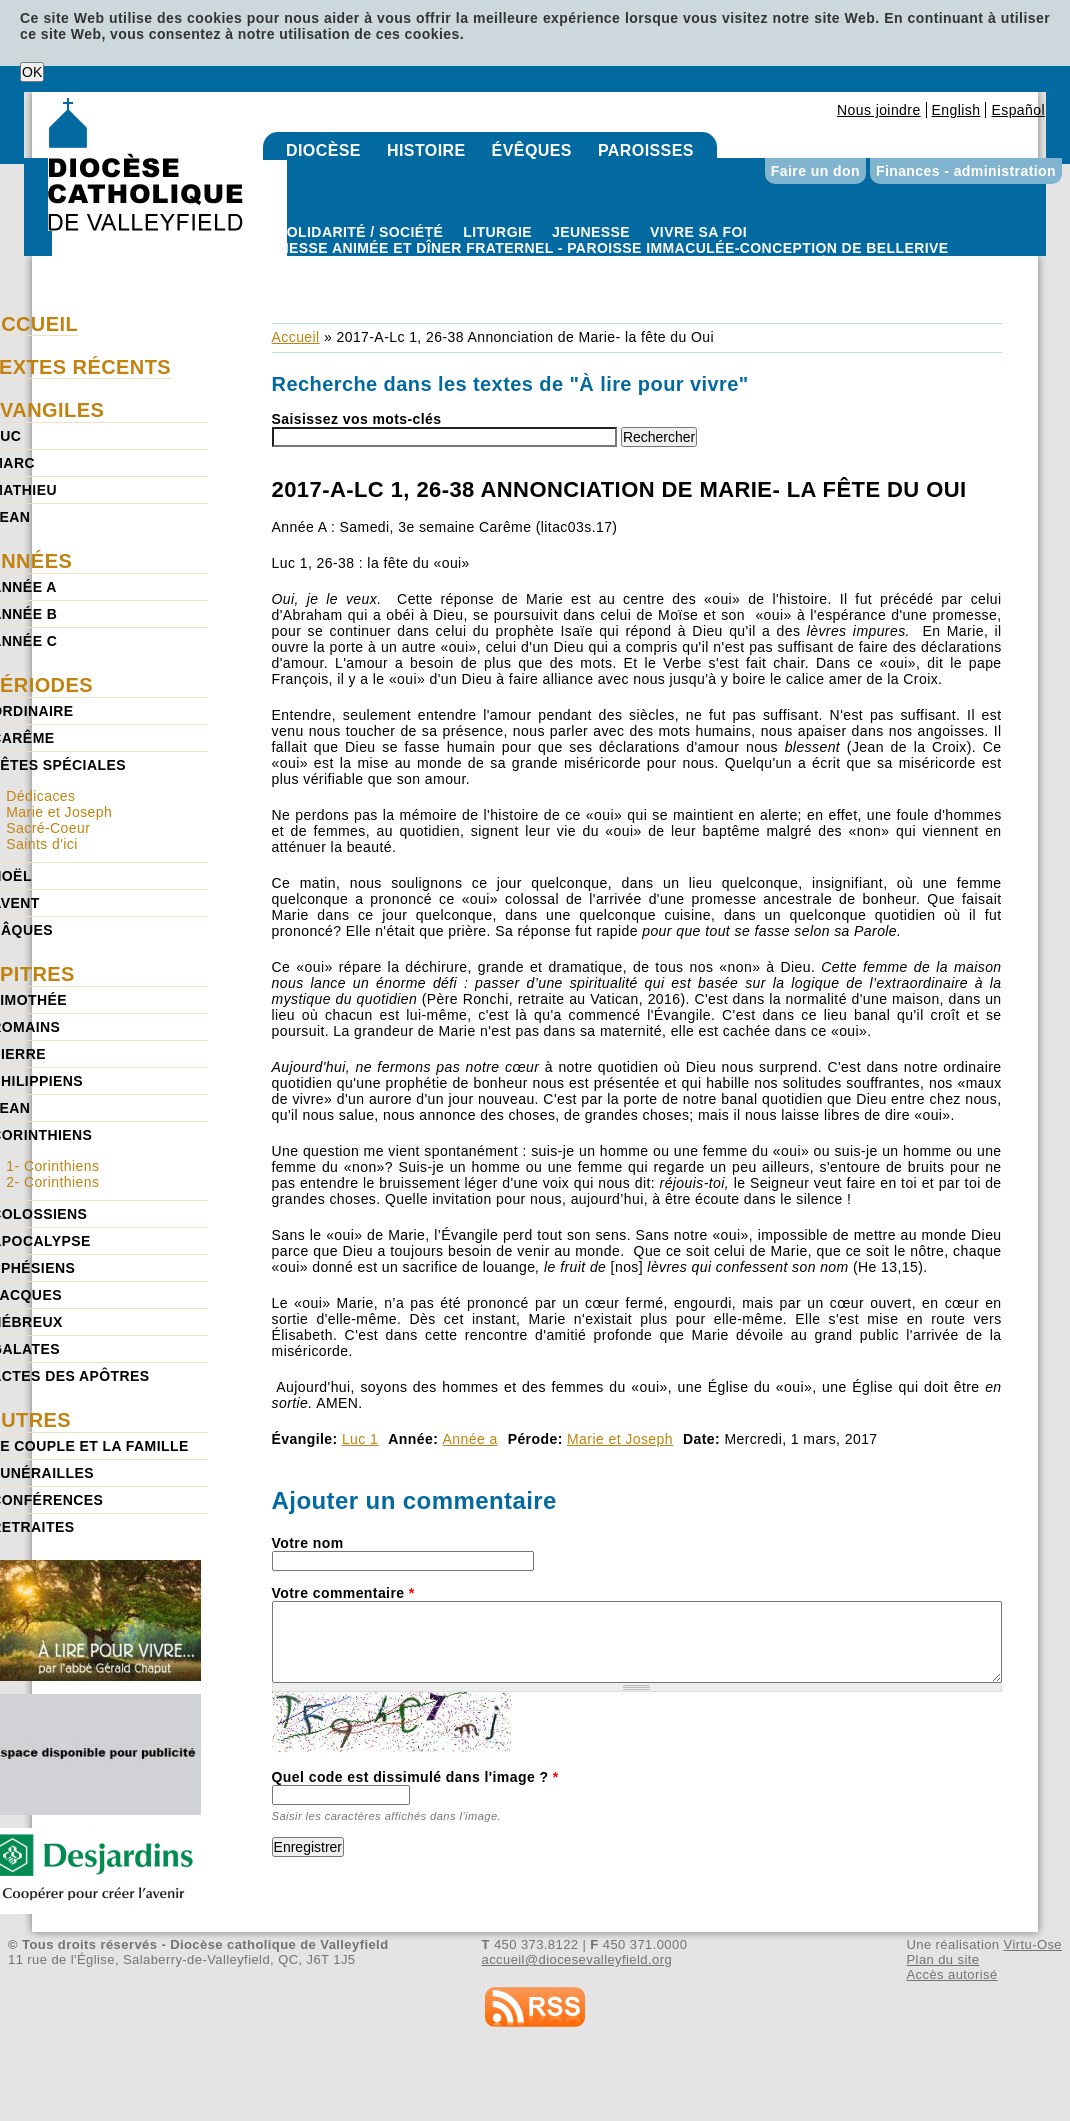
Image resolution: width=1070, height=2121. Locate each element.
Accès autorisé (951, 1974)
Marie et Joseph (620, 1439)
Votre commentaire (343, 1593)
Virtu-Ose (1033, 1944)
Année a (470, 1439)
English (956, 110)
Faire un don (815, 171)
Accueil (296, 337)
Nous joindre (879, 110)
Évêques (532, 150)
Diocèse (323, 150)
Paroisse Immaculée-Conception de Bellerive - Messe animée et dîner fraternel (613, 264)
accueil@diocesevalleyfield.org (577, 1959)
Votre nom (308, 1543)
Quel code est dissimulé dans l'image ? (415, 1777)
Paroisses (646, 150)
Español (1018, 110)
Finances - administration (966, 171)
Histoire (426, 150)
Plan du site (942, 1959)
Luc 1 (360, 1439)
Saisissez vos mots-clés (357, 419)
